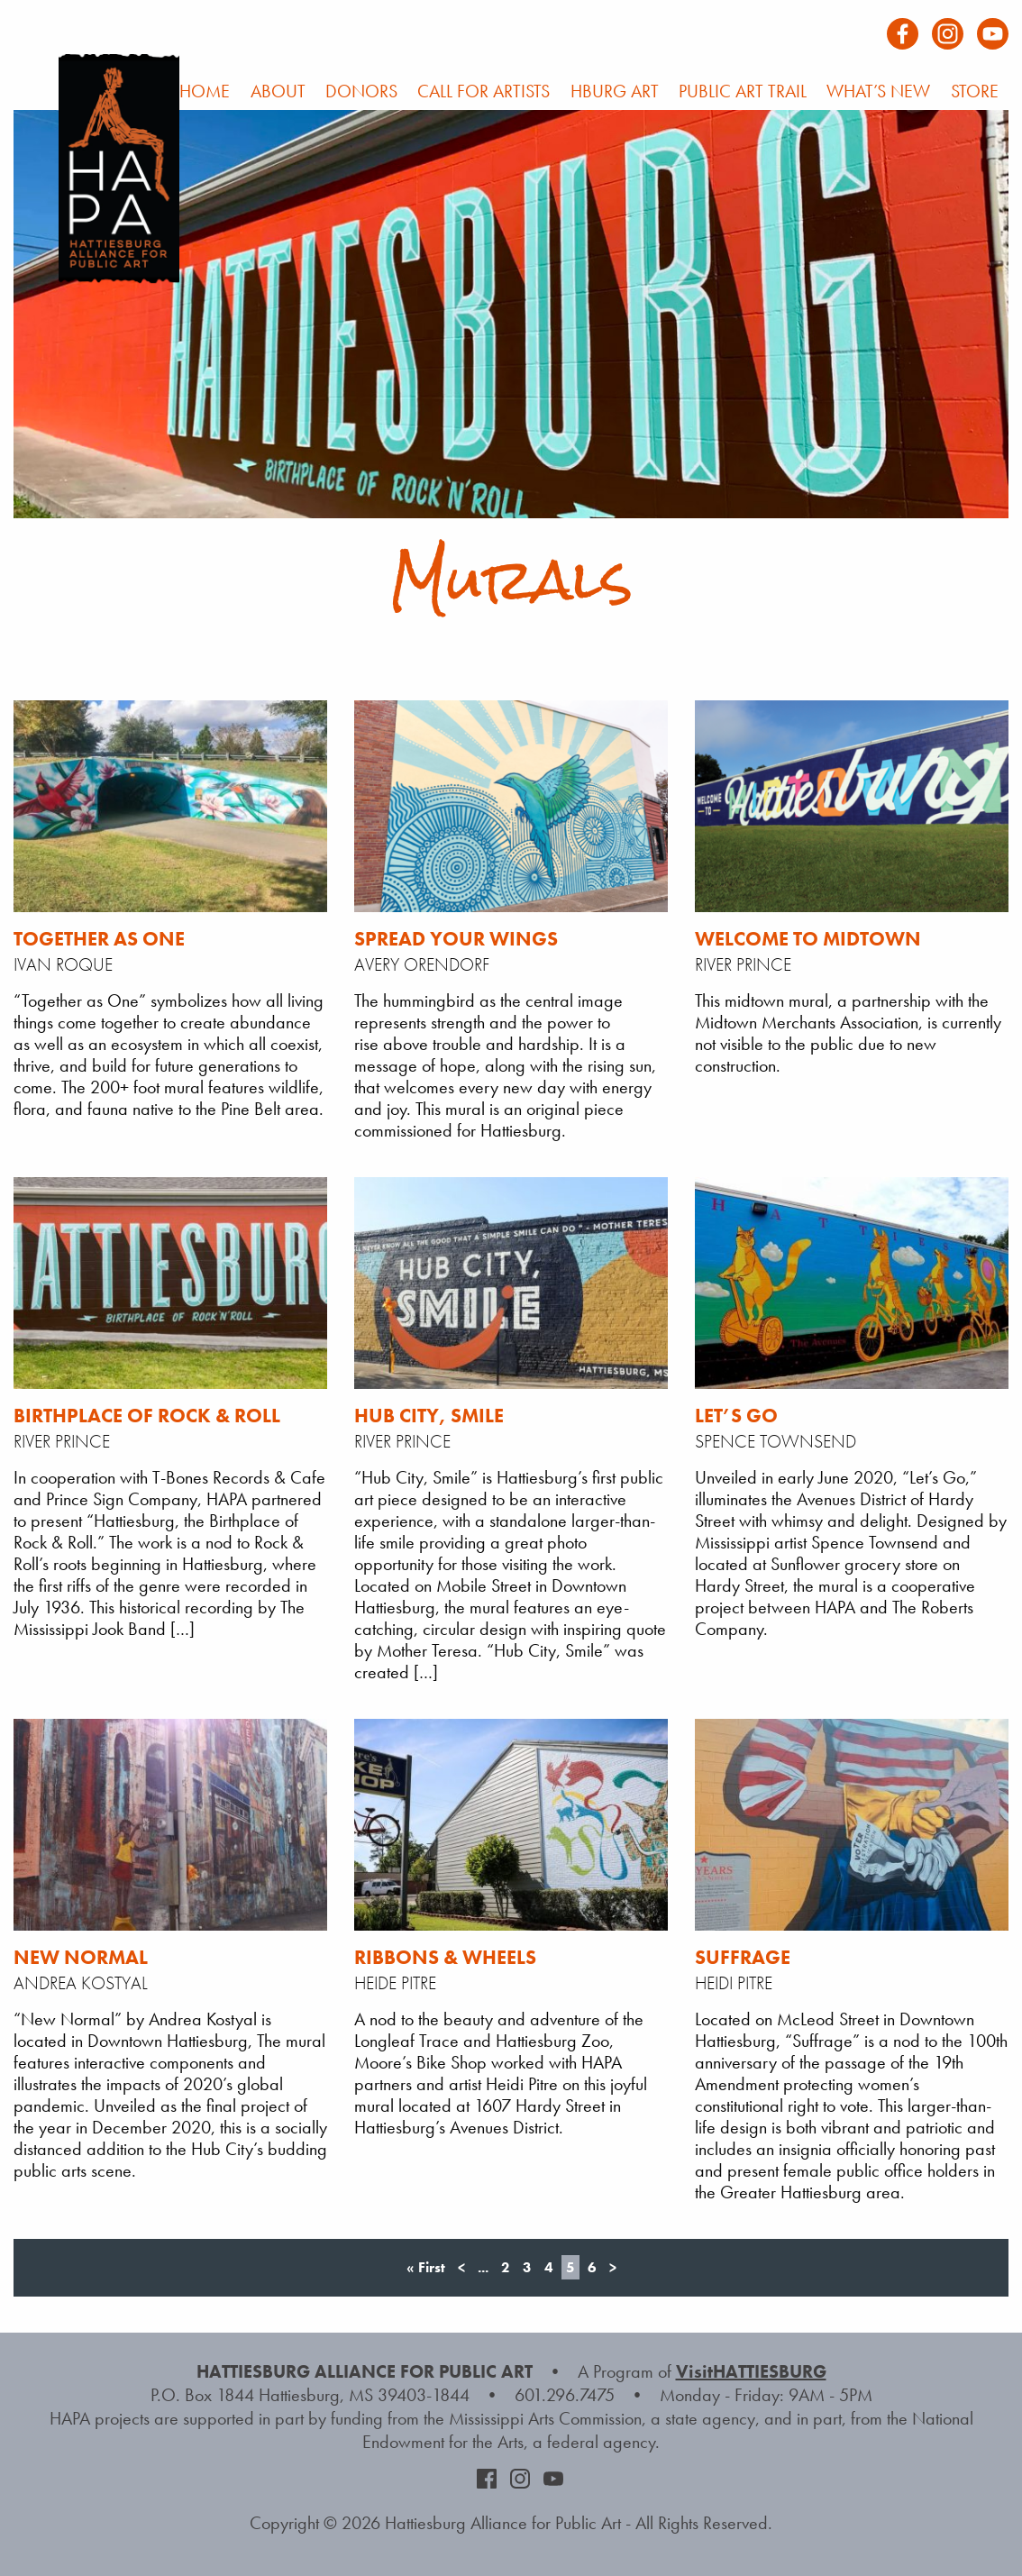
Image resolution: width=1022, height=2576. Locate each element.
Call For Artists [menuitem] (483, 91)
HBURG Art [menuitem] (614, 91)
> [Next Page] (612, 2267)
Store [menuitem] (975, 91)
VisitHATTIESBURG (751, 2371)
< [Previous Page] (461, 2267)
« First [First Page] (425, 2267)
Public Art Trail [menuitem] (743, 91)
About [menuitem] (278, 91)
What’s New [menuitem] (878, 91)
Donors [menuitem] (361, 91)
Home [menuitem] (204, 91)
